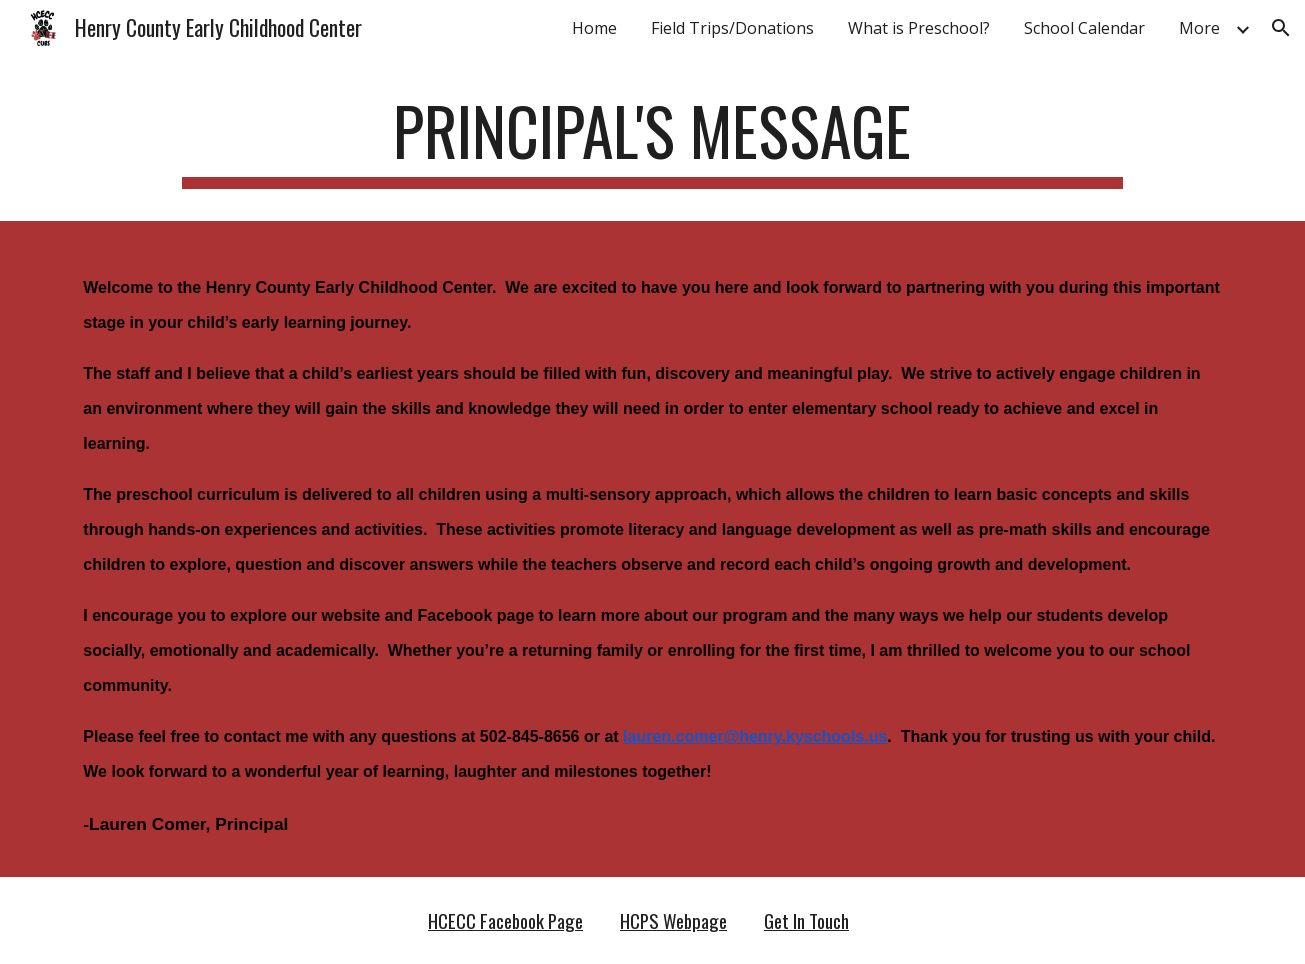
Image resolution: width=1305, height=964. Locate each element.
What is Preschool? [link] (919, 28)
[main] (652, 140)
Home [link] (594, 28)
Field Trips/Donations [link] (732, 28)
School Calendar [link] (1084, 28)
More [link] (1199, 28)
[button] (1281, 28)
